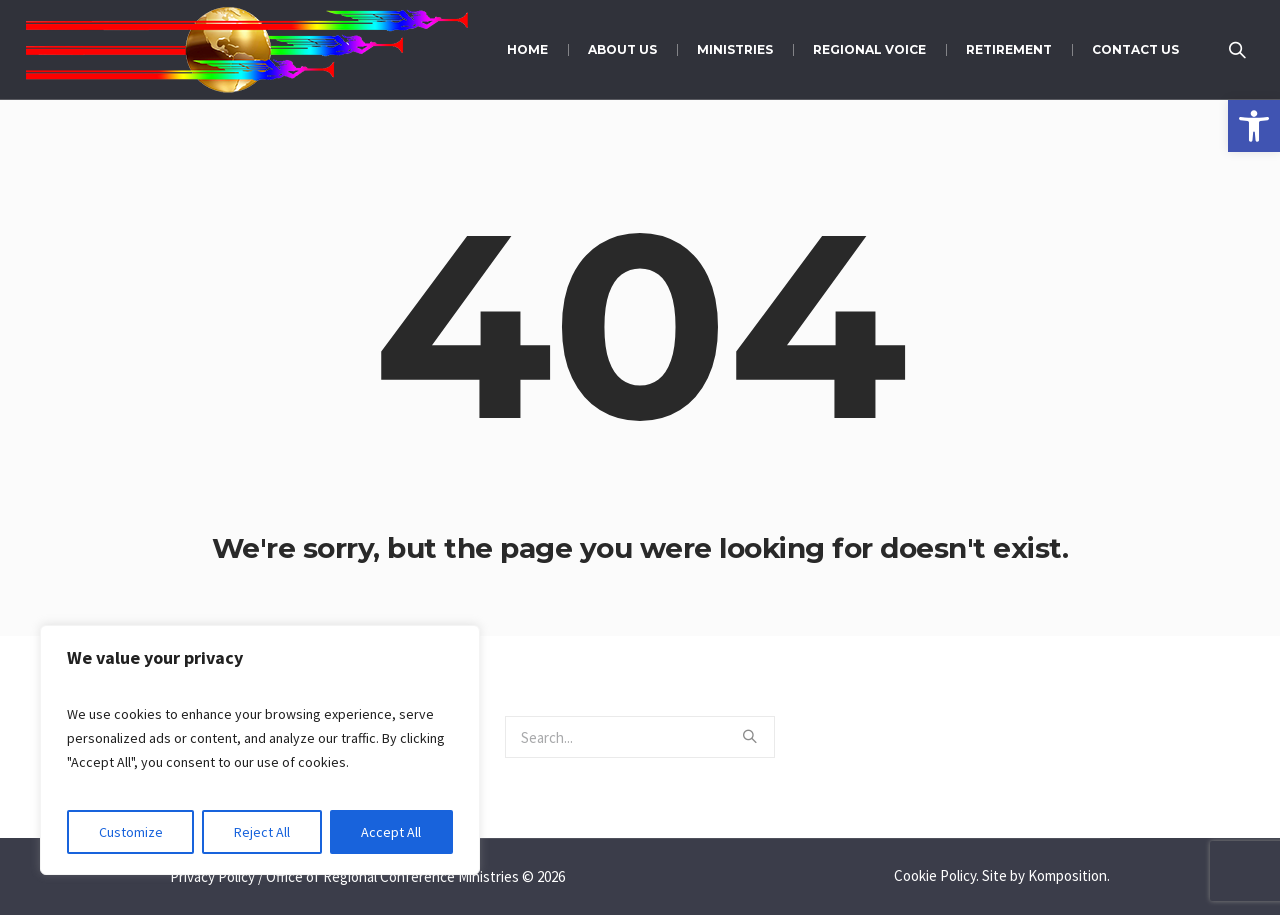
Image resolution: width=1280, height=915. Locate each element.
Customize (131, 832)
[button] (1254, 126)
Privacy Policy (212, 876)
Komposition (1067, 875)
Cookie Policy (935, 875)
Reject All (262, 832)
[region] (260, 750)
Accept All (391, 832)
